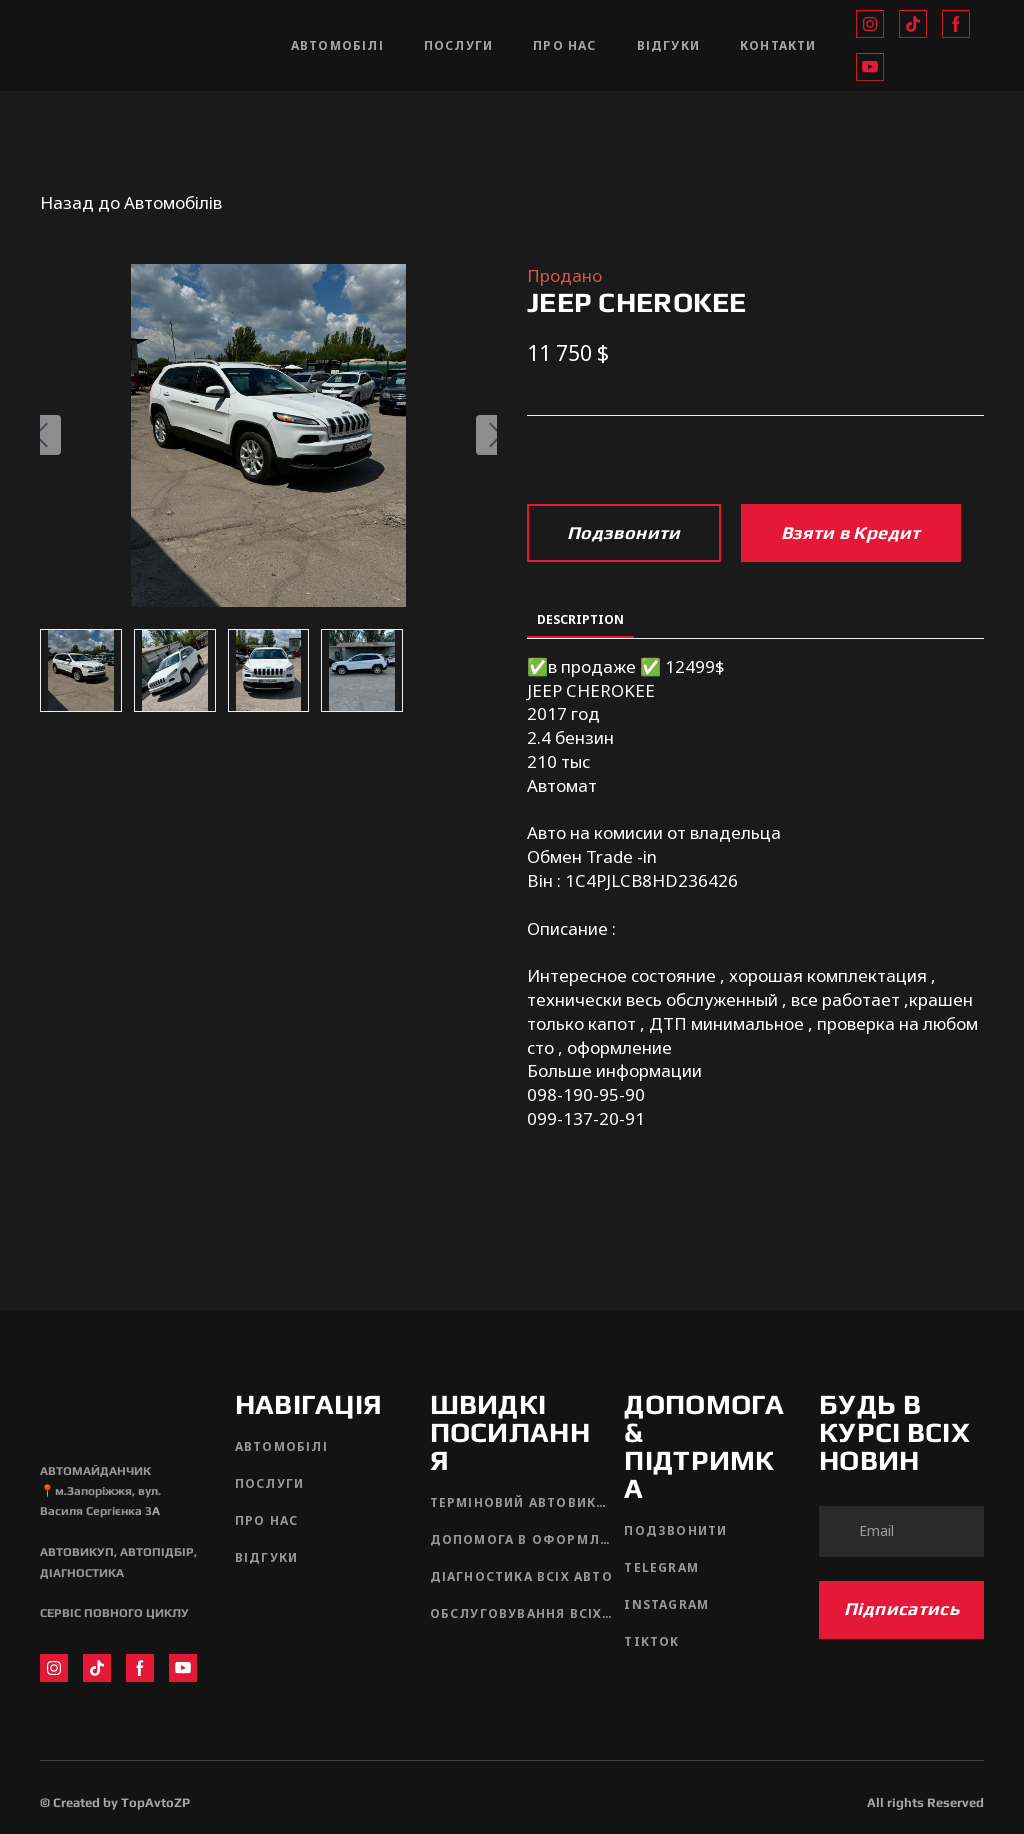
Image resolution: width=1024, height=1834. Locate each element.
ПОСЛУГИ (458, 45)
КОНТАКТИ (778, 45)
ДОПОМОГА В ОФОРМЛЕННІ (522, 1539)
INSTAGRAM (666, 1604)
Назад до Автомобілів (131, 202)
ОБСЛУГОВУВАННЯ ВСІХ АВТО (522, 1613)
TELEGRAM (661, 1567)
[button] (870, 24)
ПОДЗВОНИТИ (675, 1530)
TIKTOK (651, 1641)
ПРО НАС (564, 45)
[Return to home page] (145, 45)
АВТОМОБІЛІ (337, 45)
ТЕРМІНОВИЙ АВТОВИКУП (522, 1502)
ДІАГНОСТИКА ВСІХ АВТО (521, 1576)
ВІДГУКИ (668, 45)
